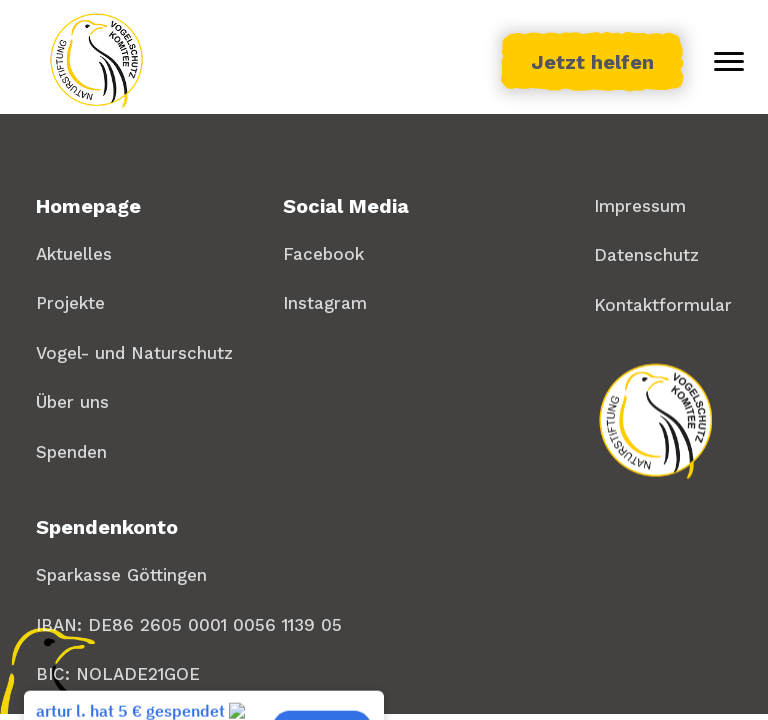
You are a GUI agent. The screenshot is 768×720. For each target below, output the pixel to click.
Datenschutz (646, 255)
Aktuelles (74, 254)
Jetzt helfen (592, 62)
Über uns (72, 402)
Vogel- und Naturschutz (134, 353)
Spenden (71, 452)
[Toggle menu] (729, 62)
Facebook (323, 254)
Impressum (640, 206)
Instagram (325, 303)
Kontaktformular (663, 305)
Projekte (70, 303)
